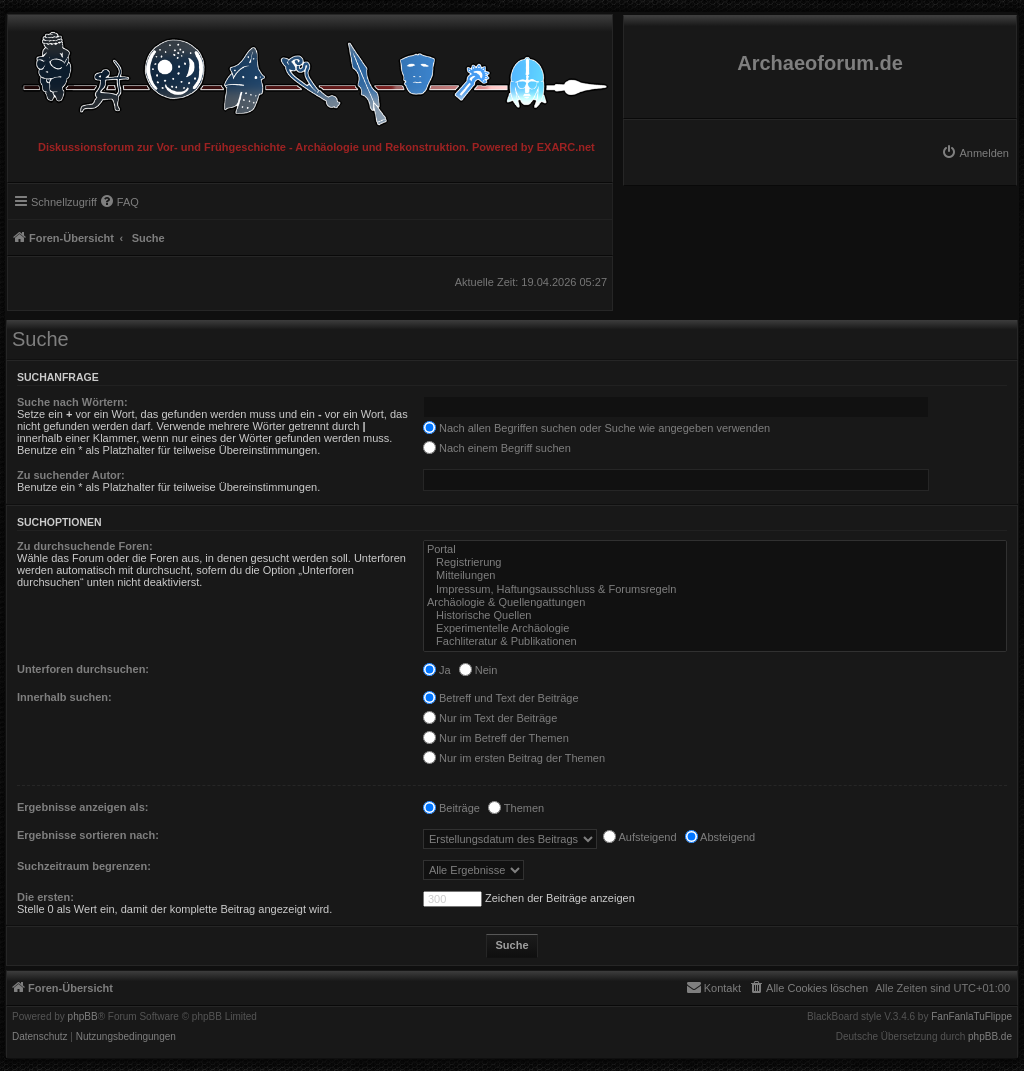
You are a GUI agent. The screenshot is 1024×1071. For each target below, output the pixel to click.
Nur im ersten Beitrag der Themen (514, 758)
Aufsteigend (640, 837)
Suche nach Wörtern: (72, 402)
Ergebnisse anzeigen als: (82, 807)
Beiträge (451, 808)
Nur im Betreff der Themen (496, 738)
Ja (437, 670)
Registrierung (715, 562)
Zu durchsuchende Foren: (85, 546)
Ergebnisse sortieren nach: (88, 835)
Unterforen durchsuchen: (83, 669)
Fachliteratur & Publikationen (715, 641)
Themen (516, 808)
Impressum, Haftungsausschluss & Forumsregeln (715, 589)
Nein (478, 670)
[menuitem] (975, 153)
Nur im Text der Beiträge (490, 718)
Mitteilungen (715, 575)
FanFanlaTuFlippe (971, 1017)
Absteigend (720, 837)
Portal (715, 549)
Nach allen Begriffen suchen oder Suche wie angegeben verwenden (596, 428)
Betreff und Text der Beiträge (501, 698)
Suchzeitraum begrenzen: (84, 866)
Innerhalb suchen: (64, 697)
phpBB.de (990, 1037)
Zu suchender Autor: (71, 475)
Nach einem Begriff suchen (497, 448)
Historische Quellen (715, 615)
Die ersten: (45, 897)
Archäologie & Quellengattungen (715, 602)
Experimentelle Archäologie (715, 628)
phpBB (83, 1017)
